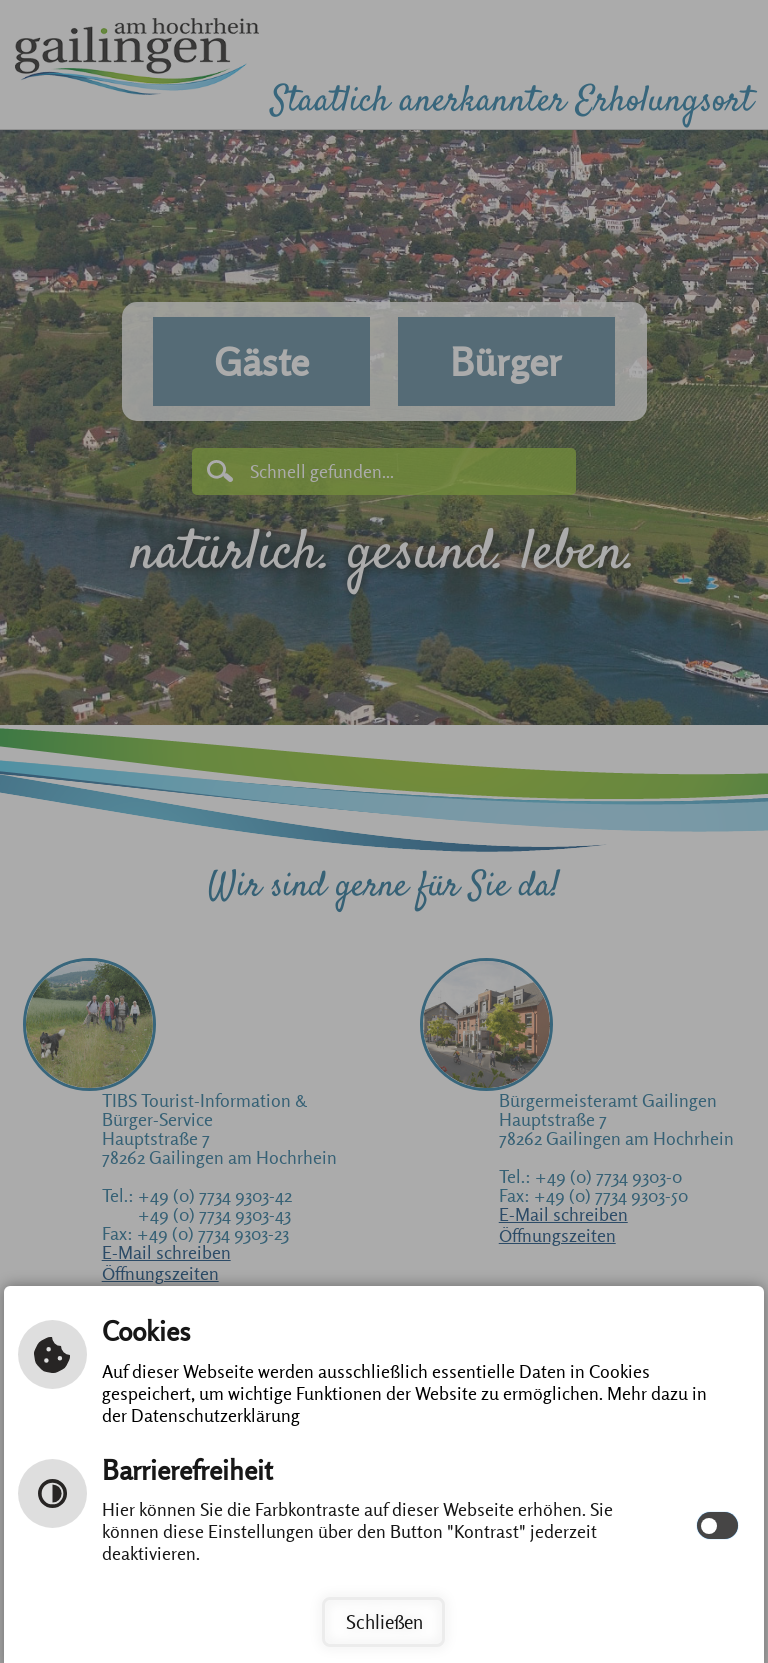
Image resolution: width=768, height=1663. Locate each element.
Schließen (384, 1622)
